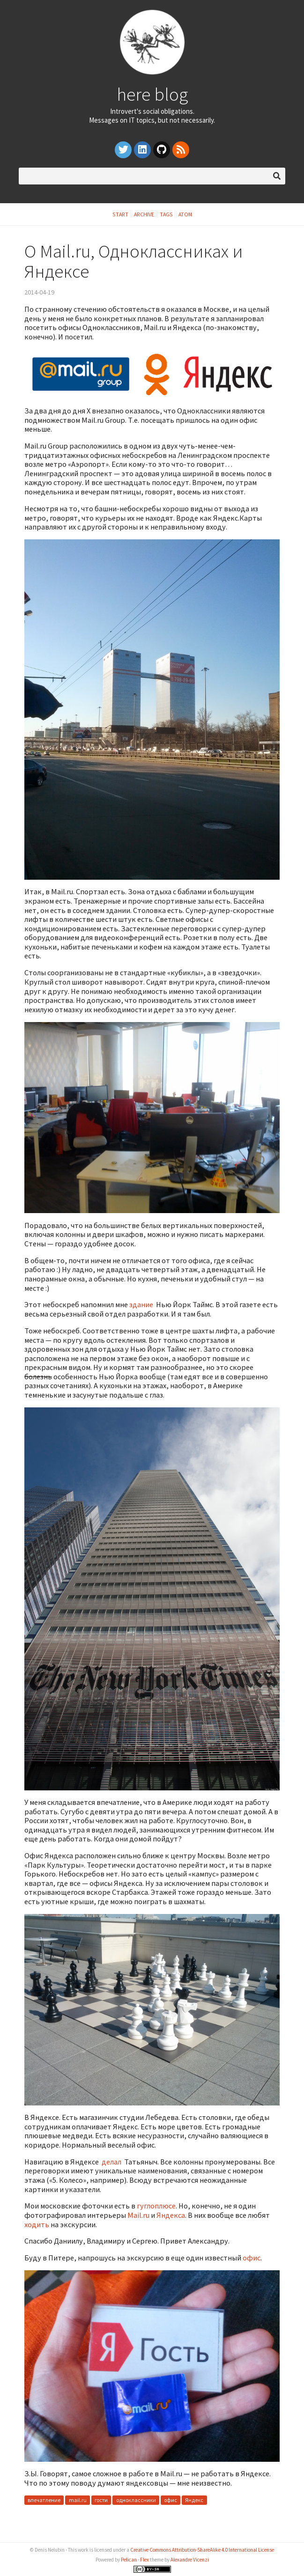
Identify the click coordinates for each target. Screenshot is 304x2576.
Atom (185, 214)
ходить (36, 2224)
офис (251, 2257)
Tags (166, 214)
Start (120, 214)
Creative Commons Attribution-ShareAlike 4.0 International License (202, 2550)
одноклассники (136, 2500)
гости (101, 2500)
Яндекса (170, 2215)
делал (111, 2161)
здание (141, 1304)
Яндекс (194, 2500)
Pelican (129, 2559)
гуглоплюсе (156, 2205)
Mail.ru (138, 2215)
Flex (144, 2559)
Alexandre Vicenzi (190, 2559)
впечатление (44, 2500)
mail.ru (78, 2500)
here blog (152, 94)
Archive (144, 214)
